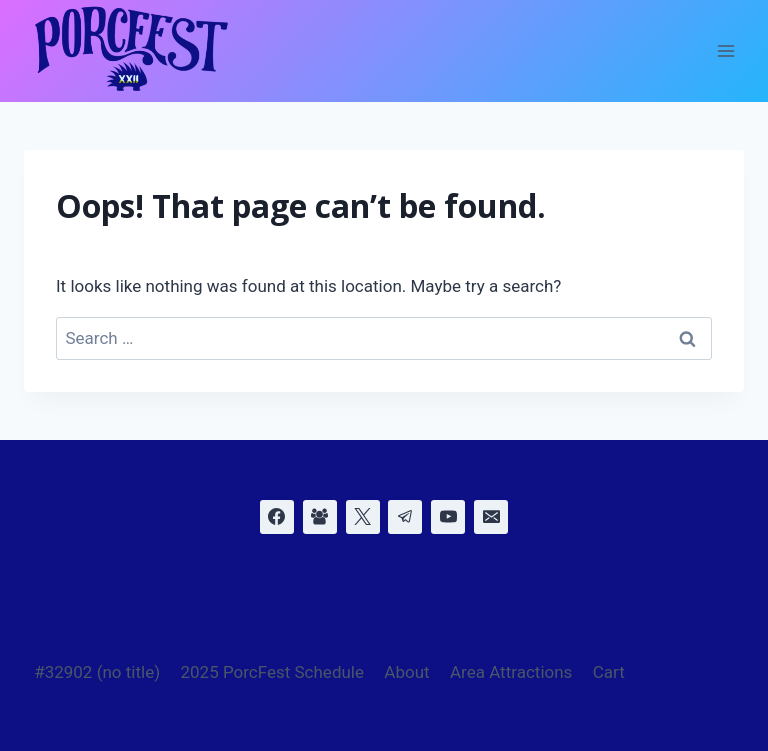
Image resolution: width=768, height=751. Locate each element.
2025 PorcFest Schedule (272, 672)
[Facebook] (277, 517)
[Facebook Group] (320, 517)
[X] (363, 517)
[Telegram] (405, 517)
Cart (609, 672)
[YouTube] (448, 517)
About (406, 672)
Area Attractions (511, 672)
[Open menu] (725, 51)
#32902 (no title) (97, 672)
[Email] (491, 517)
